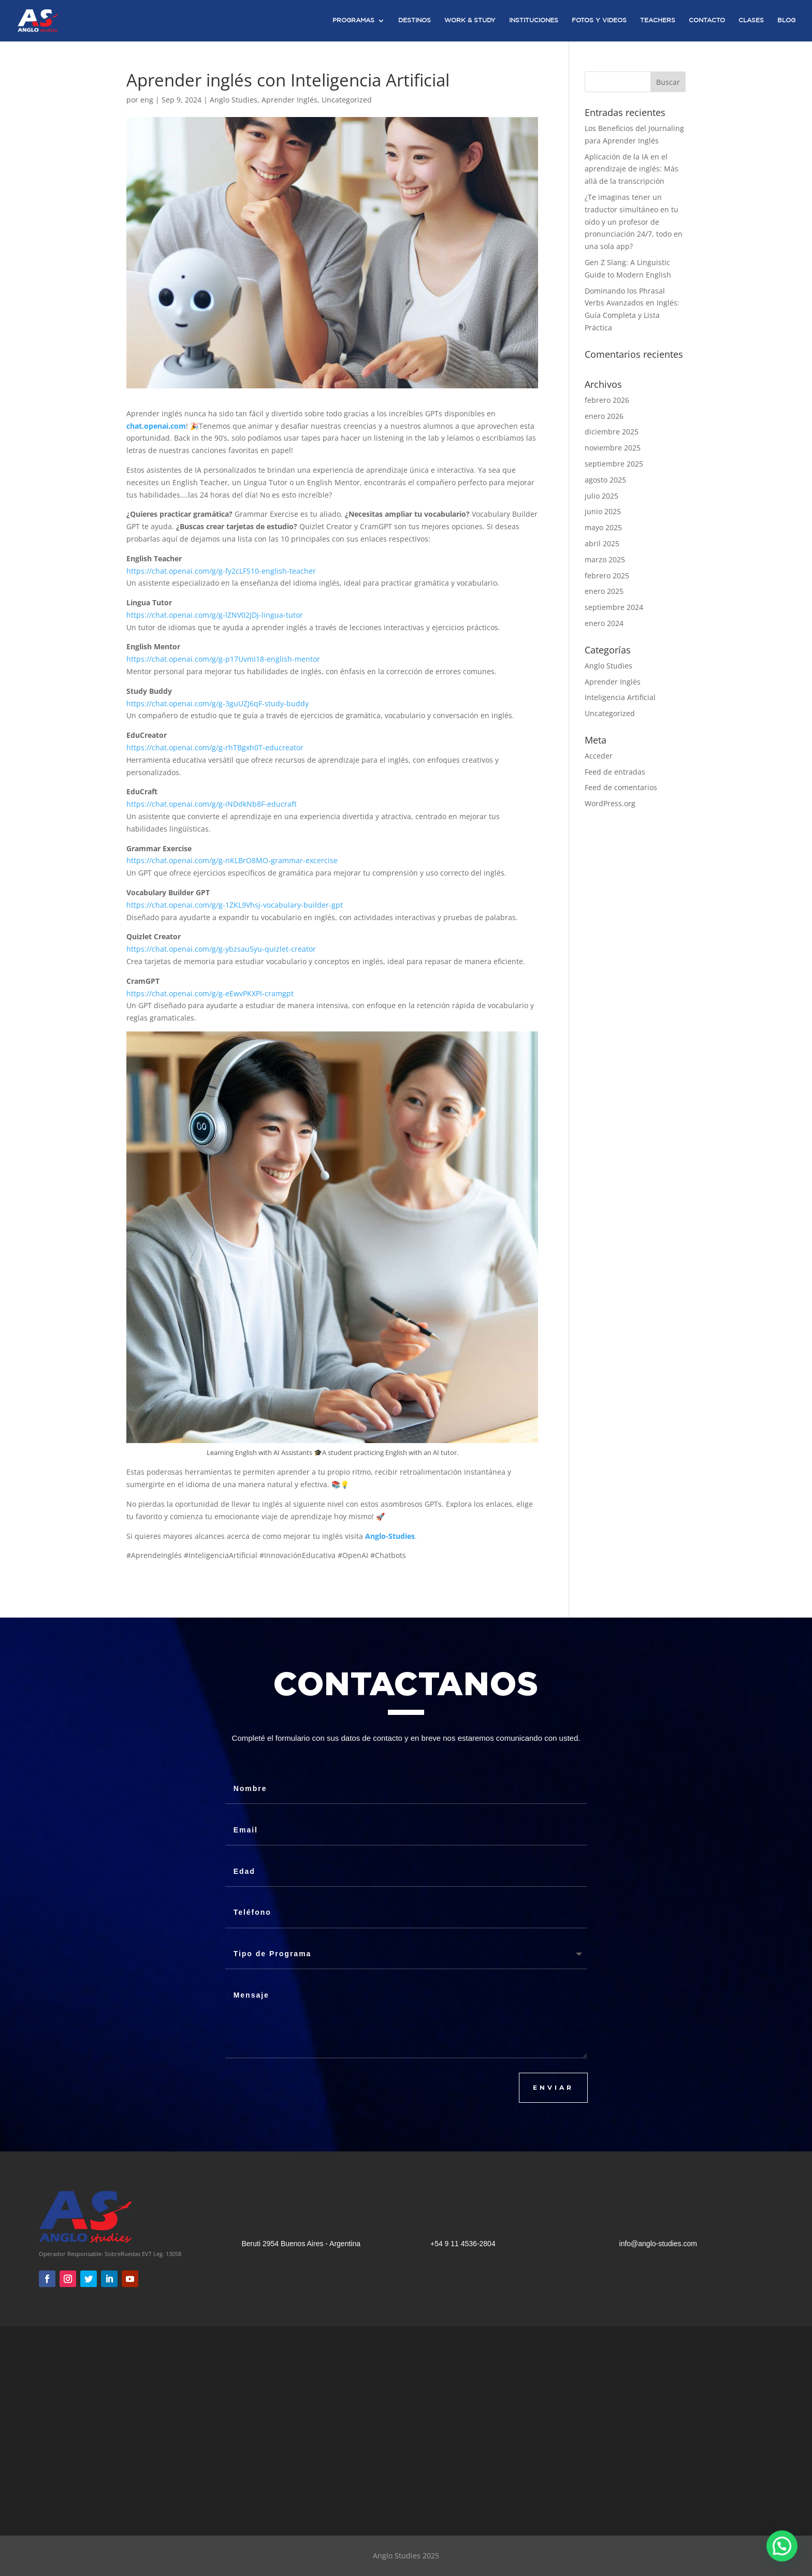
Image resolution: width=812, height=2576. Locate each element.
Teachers (657, 20)
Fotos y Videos (599, 20)
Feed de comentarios (621, 787)
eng (146, 100)
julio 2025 (601, 496)
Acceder (599, 756)
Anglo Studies (233, 100)
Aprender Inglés (289, 100)
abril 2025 (602, 543)
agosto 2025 (605, 480)
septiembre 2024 (614, 607)
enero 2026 (604, 416)
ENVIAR (553, 2087)
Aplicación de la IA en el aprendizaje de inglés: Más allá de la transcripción (631, 169)
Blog (786, 20)
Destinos (414, 20)
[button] (782, 2546)
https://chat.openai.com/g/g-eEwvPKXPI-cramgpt (210, 993)
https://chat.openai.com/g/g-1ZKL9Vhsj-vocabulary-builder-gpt (234, 905)
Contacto (707, 20)
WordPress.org (610, 803)
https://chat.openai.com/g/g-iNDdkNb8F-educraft (211, 804)
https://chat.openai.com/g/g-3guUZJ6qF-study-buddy (217, 703)
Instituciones (533, 20)
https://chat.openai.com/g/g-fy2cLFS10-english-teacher (221, 571)
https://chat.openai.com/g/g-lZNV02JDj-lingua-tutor (214, 615)
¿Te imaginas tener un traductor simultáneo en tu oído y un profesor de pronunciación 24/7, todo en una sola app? (634, 221)
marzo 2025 (605, 559)
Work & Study (470, 20)
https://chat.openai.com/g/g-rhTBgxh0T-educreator (214, 747)
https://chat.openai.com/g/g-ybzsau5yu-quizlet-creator (221, 949)
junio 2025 (603, 511)
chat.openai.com (156, 426)
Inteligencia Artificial (620, 697)
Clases (751, 20)
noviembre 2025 (613, 448)
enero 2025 (604, 591)
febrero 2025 (607, 575)
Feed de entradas (615, 772)
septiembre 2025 (614, 464)
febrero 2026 (607, 400)
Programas (353, 20)
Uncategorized (347, 100)
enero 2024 (604, 623)
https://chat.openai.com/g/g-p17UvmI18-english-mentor (223, 659)
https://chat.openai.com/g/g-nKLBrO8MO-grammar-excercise (232, 860)
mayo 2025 (603, 527)
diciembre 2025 (612, 431)
